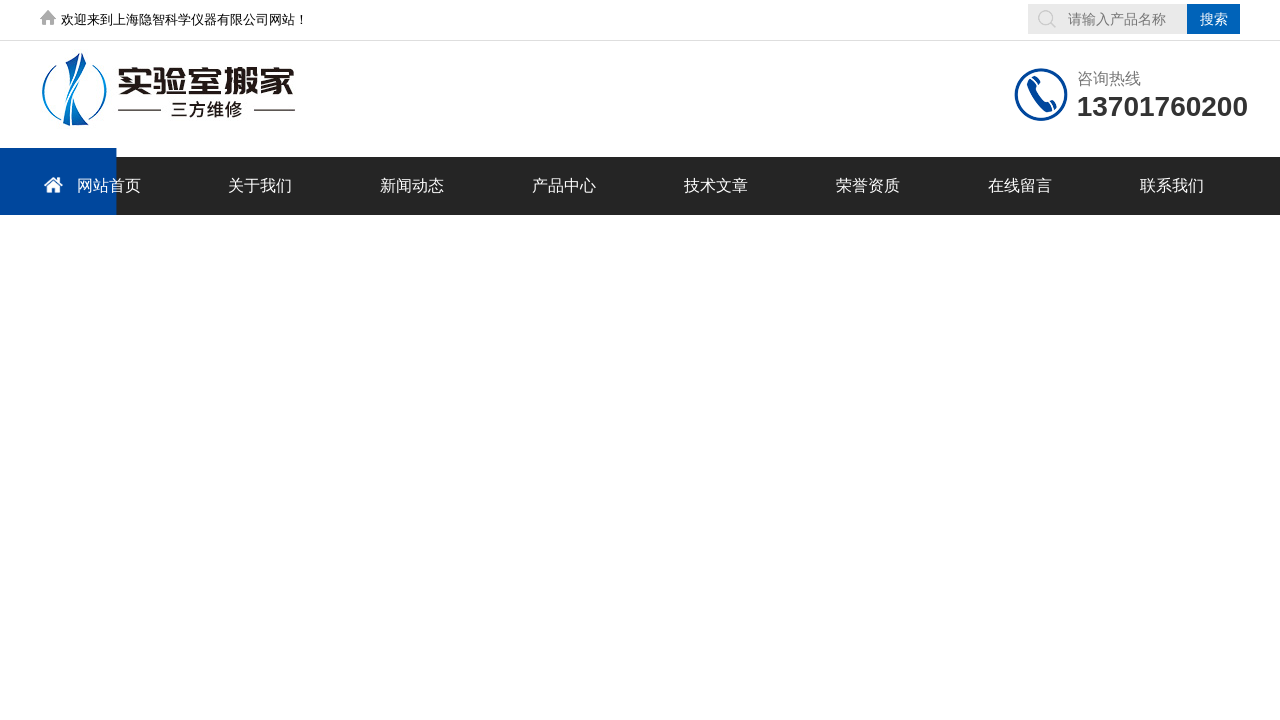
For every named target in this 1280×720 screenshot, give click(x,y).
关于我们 (260, 185)
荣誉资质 (868, 185)
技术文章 (716, 185)
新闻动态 (412, 185)
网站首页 (89, 184)
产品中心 (564, 185)
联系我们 (1172, 185)
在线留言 (1020, 185)
